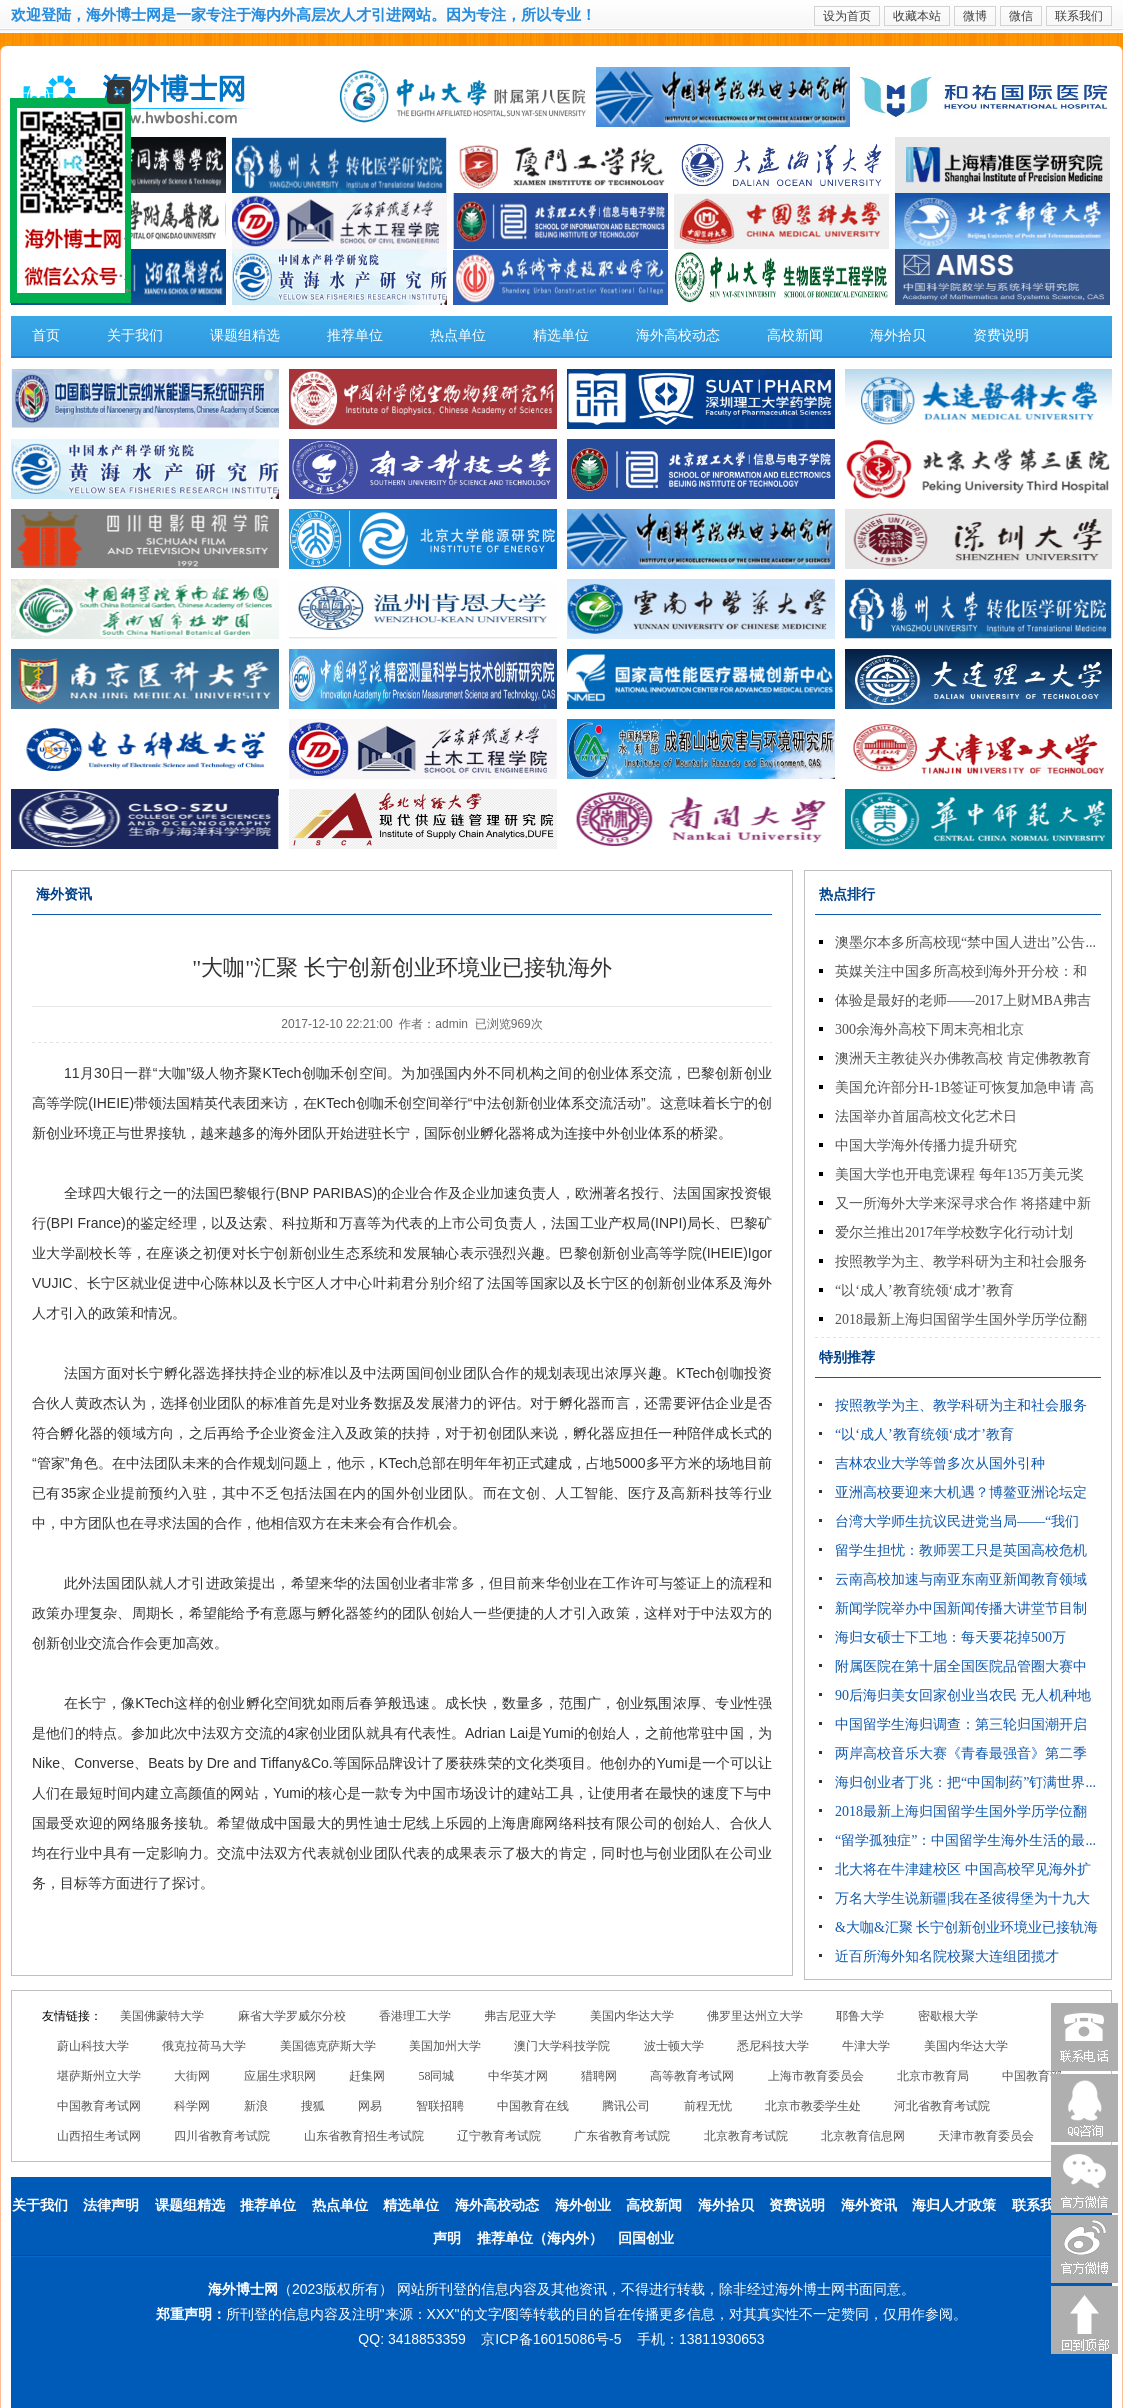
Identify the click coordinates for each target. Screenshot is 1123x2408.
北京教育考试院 (746, 2136)
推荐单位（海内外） (540, 2238)
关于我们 (135, 335)
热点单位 (458, 335)
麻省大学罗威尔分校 (292, 2016)
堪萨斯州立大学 (99, 2076)
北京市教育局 (933, 2076)
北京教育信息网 (863, 2136)
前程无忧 (708, 2106)
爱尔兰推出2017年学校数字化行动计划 (954, 1232)
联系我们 (1079, 16)
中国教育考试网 (99, 2106)
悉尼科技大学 (773, 2046)
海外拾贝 (898, 335)
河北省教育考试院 (942, 2106)
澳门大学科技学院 (562, 2046)
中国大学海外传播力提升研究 (926, 1145)
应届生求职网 (280, 2076)
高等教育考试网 (692, 2076)
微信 (1021, 16)
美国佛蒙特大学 (162, 2016)
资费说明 (1001, 335)
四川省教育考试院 (222, 2136)
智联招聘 (440, 2106)
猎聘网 (599, 2076)
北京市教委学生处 (813, 2106)
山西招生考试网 (99, 2136)
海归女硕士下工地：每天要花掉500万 (950, 1637)
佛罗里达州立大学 (755, 2016)
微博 (975, 16)
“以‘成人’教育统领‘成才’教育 (924, 1290)
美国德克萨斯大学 (328, 2046)
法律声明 (111, 2205)
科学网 (192, 2106)
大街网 (192, 2076)
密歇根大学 (948, 2016)
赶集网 (367, 2076)
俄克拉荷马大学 (204, 2046)
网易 (370, 2106)
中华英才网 (518, 2076)
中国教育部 (1032, 2076)
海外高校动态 (678, 335)
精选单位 (561, 335)
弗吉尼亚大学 (520, 2016)
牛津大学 (866, 2046)
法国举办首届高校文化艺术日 (926, 1116)
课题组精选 (245, 335)
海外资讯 (869, 2205)
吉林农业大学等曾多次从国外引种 (940, 1463)
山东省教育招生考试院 (364, 2136)
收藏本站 (917, 16)
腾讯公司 (626, 2106)
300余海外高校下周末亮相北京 (929, 1029)
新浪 (256, 2106)
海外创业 (583, 2205)
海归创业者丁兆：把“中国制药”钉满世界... (965, 1782)
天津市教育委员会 (986, 2136)
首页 (46, 335)
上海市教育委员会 (816, 2076)
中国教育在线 (533, 2106)
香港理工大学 (415, 2016)
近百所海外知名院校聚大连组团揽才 (947, 1956)
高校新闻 (795, 335)
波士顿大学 (674, 2046)
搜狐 (313, 2106)
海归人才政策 (954, 2205)
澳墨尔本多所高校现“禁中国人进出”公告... (965, 942)
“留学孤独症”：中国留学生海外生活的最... (965, 1840)
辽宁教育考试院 (499, 2136)
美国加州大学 (445, 2046)
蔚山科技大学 (93, 2046)
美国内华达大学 (632, 2016)
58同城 (436, 2076)
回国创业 (646, 2238)
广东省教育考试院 (622, 2136)
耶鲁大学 (860, 2016)
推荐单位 (355, 335)
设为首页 (847, 16)
